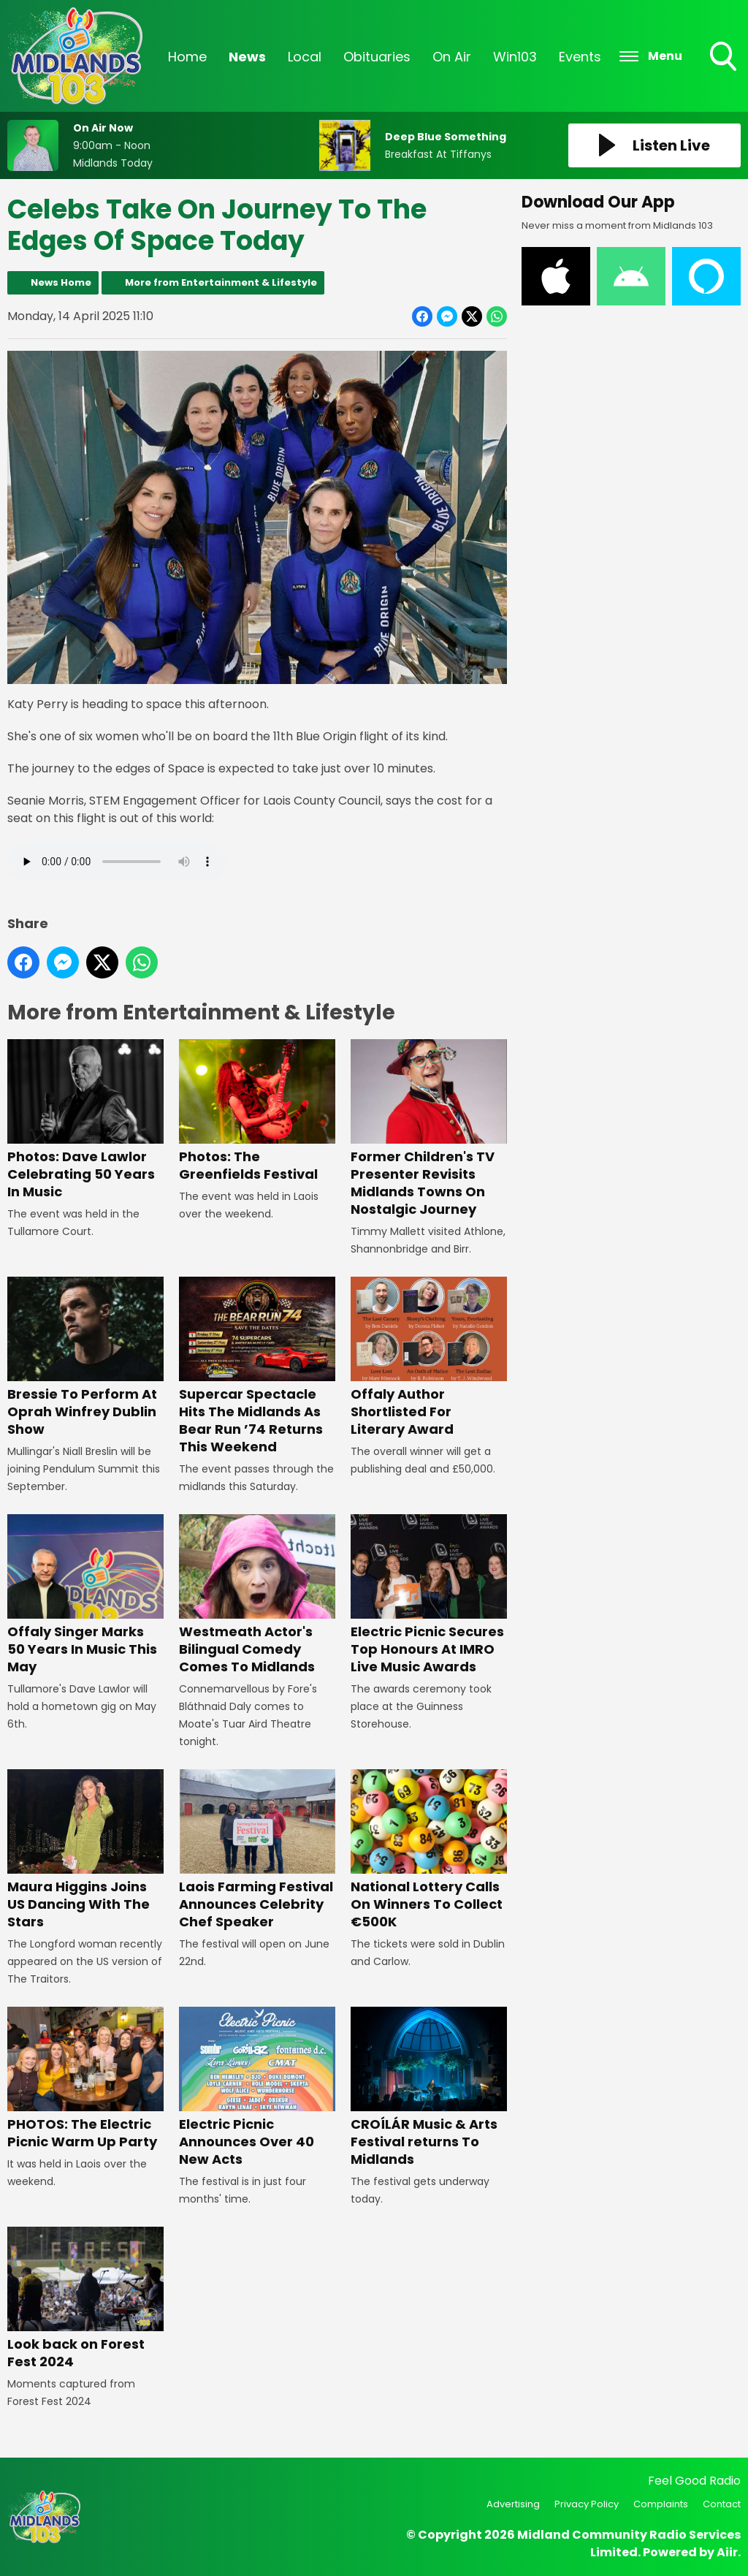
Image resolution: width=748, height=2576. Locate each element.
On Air (451, 57)
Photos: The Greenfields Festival (257, 1112)
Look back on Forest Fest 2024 (85, 2299)
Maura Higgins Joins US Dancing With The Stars (85, 1850)
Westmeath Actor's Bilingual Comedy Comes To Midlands (257, 1595)
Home (187, 57)
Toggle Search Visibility (725, 58)
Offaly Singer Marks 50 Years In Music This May (85, 1595)
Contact (722, 2504)
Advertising (513, 2504)
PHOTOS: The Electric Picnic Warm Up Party (85, 2079)
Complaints (660, 2504)
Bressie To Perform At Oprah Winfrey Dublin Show (85, 1358)
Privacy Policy (586, 2504)
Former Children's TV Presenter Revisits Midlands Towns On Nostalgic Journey (429, 1129)
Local (304, 57)
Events (580, 57)
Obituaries (377, 57)
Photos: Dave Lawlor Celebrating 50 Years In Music (85, 1120)
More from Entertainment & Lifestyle (221, 282)
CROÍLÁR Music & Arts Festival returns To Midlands (429, 2087)
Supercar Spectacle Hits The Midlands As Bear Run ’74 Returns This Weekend (257, 1366)
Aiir (727, 2552)
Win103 (515, 57)
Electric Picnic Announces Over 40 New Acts (257, 2087)
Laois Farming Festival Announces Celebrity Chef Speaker (257, 1850)
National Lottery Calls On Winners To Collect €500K (429, 1850)
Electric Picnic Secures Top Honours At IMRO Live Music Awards (429, 1595)
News (247, 57)
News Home (61, 282)
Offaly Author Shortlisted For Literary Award (429, 1358)
